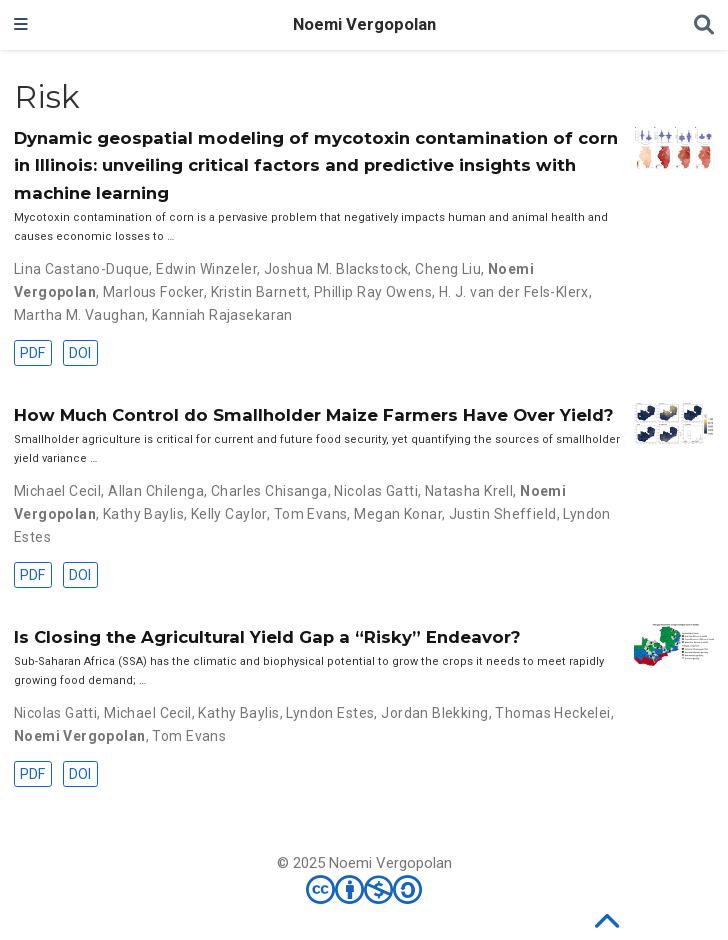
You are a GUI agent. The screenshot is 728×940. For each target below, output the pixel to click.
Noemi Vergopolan (364, 24)
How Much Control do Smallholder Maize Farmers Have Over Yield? (314, 415)
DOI (80, 353)
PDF (32, 353)
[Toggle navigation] (21, 25)
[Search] (704, 25)
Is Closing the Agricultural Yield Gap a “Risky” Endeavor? (267, 637)
